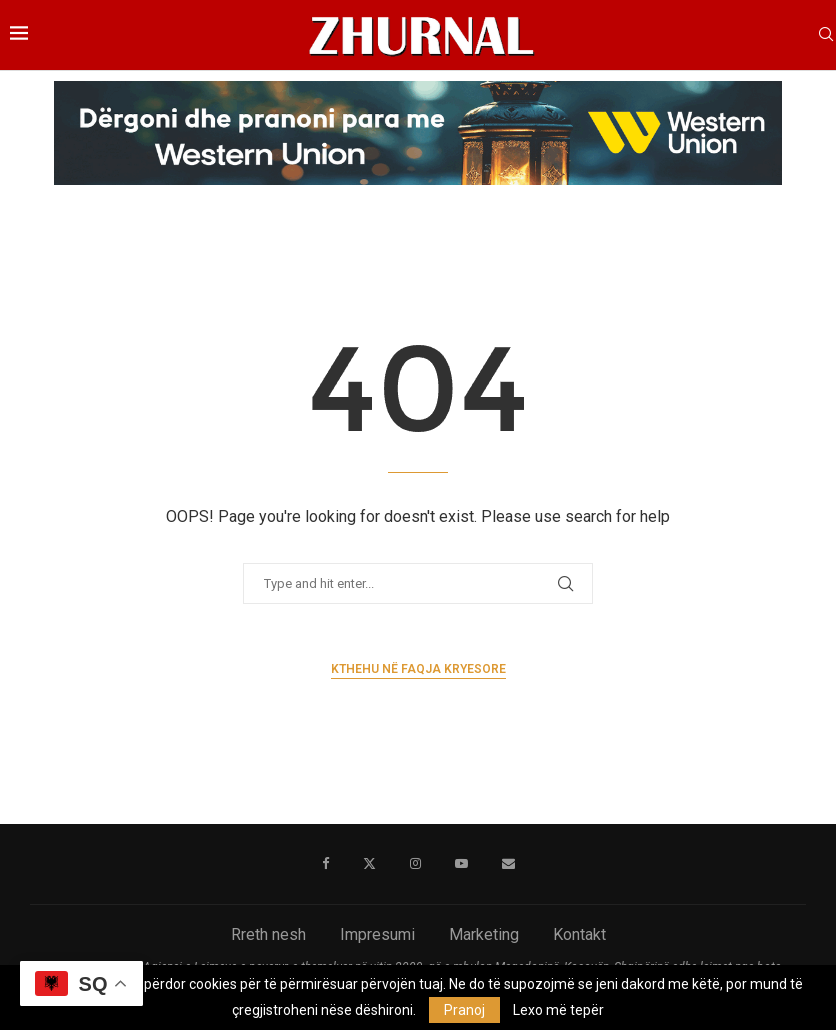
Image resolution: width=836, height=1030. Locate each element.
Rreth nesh (268, 934)
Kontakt (579, 934)
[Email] (508, 864)
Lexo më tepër (558, 1010)
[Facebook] (325, 864)
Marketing (484, 934)
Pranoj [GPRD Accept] (464, 1010)
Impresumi (377, 934)
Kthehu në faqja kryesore (418, 669)
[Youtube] (461, 864)
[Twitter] (369, 864)
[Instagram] (415, 864)
